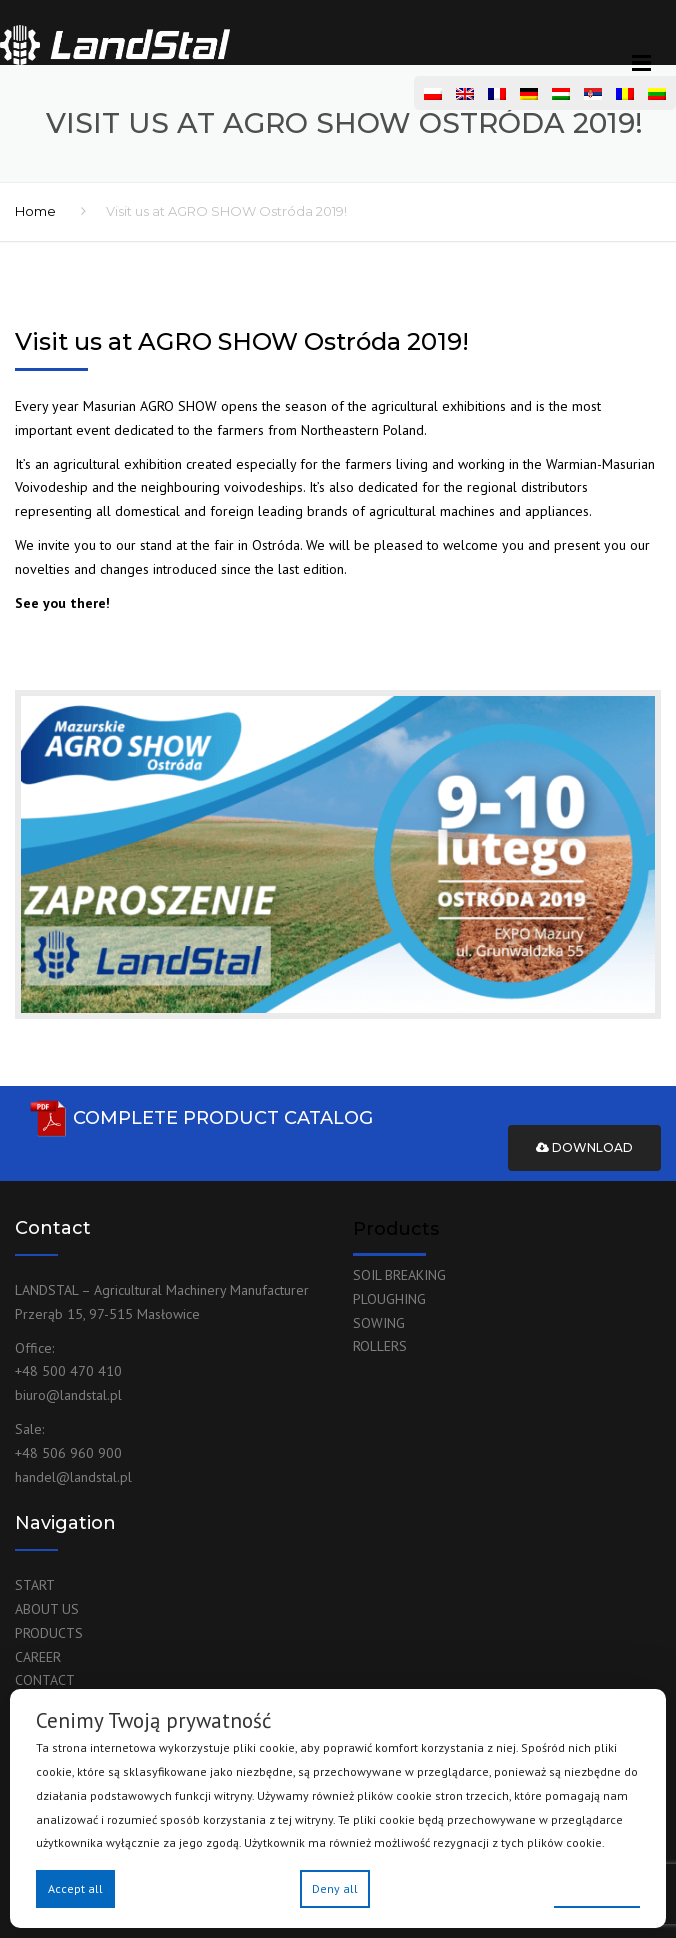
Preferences (597, 1887)
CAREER (38, 1657)
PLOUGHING (389, 1299)
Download (584, 1147)
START (35, 1585)
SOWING (379, 1323)
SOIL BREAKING (399, 1275)
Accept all (75, 1888)
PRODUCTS (49, 1633)
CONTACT (45, 1680)
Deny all (335, 1888)
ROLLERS (380, 1346)
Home (35, 211)
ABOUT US (47, 1609)
